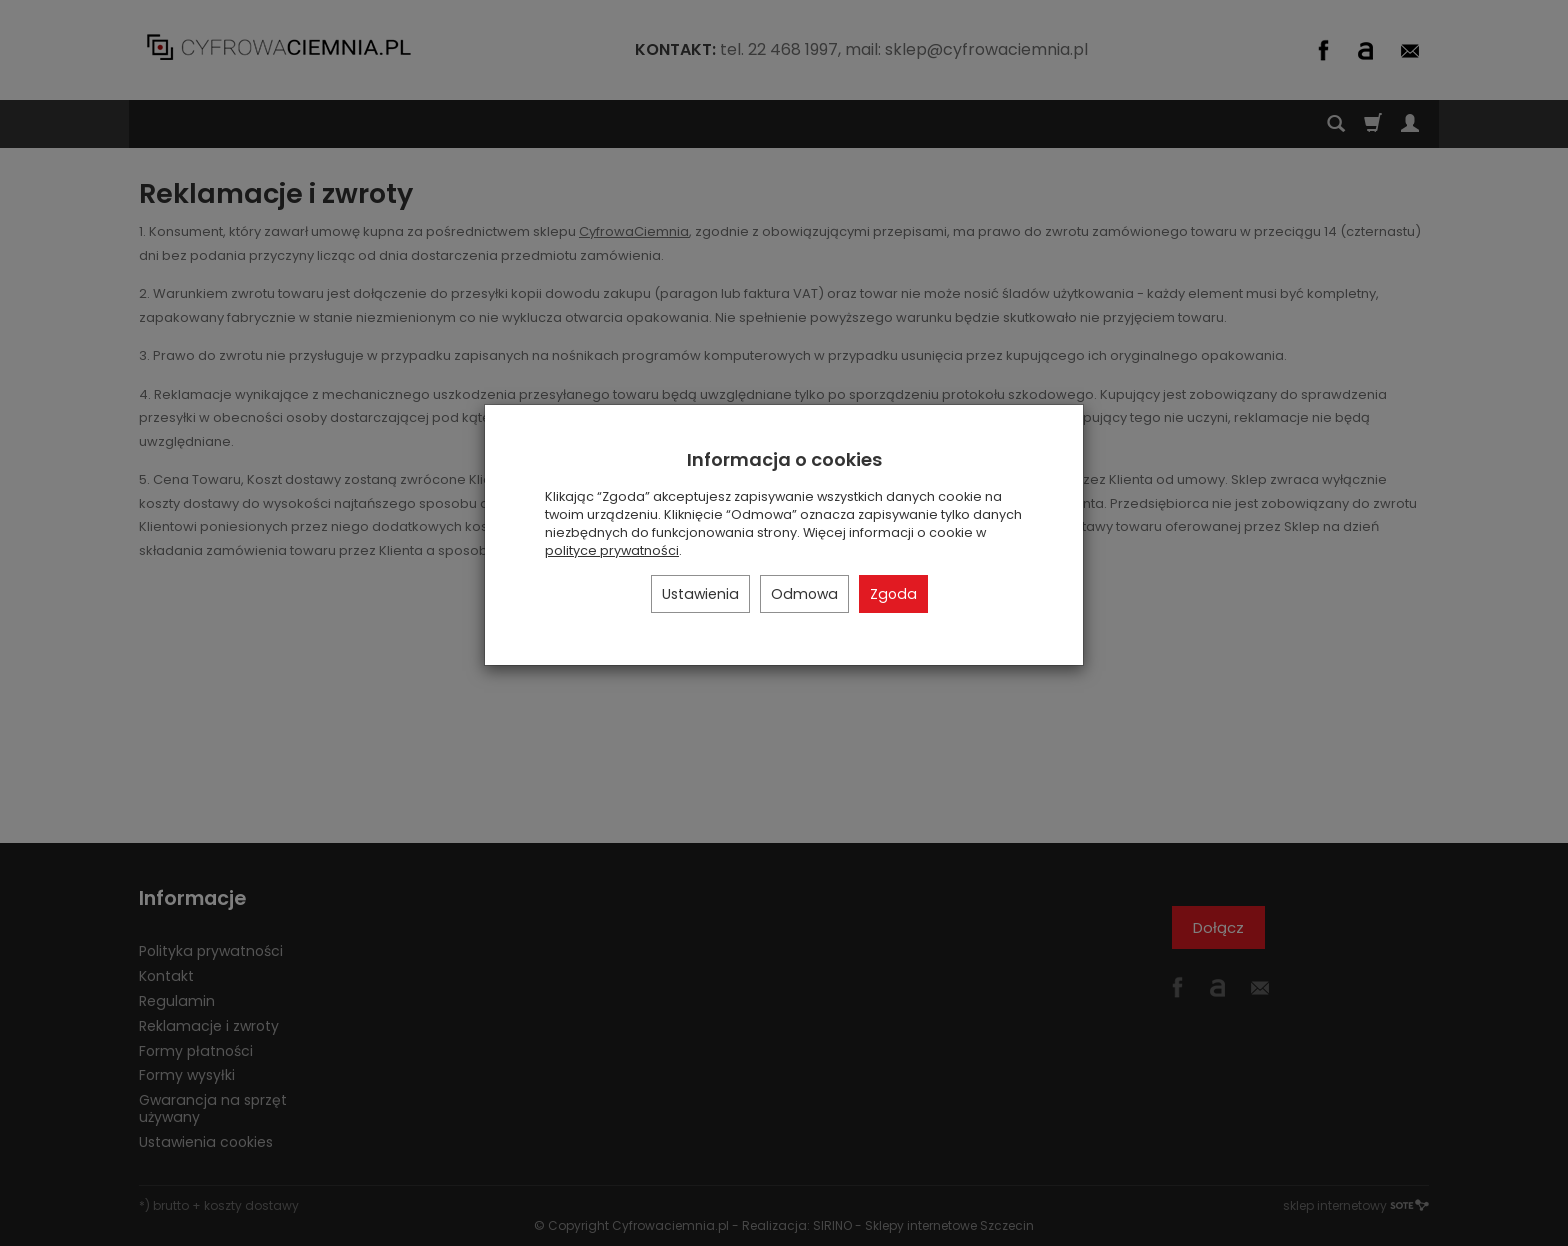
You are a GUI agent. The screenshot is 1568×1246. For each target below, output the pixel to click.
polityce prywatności (612, 550)
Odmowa (804, 594)
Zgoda (893, 594)
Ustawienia (700, 594)
